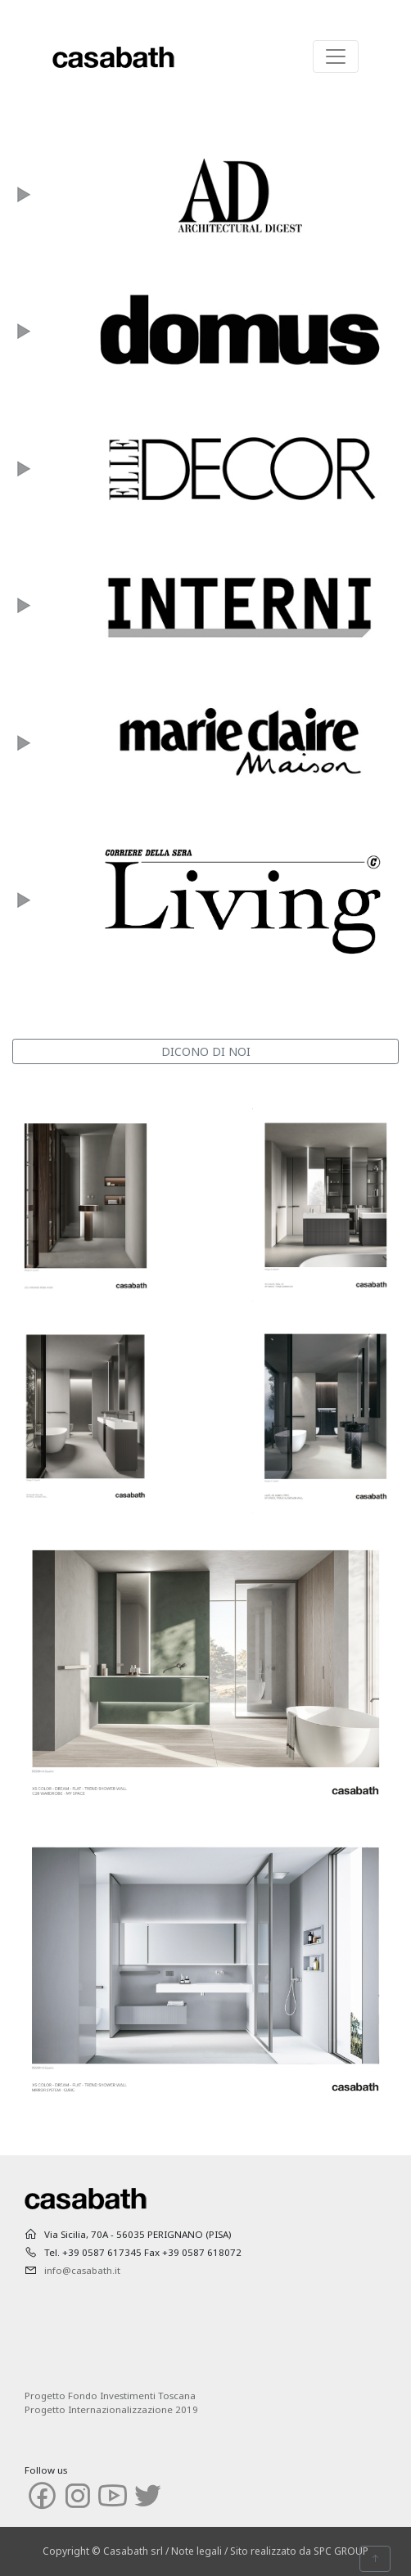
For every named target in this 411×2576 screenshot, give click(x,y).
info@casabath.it (82, 2270)
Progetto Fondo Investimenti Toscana (110, 2395)
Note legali (196, 2551)
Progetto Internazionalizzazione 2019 (111, 2409)
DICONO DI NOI (206, 1051)
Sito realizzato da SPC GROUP (299, 2551)
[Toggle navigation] (336, 56)
